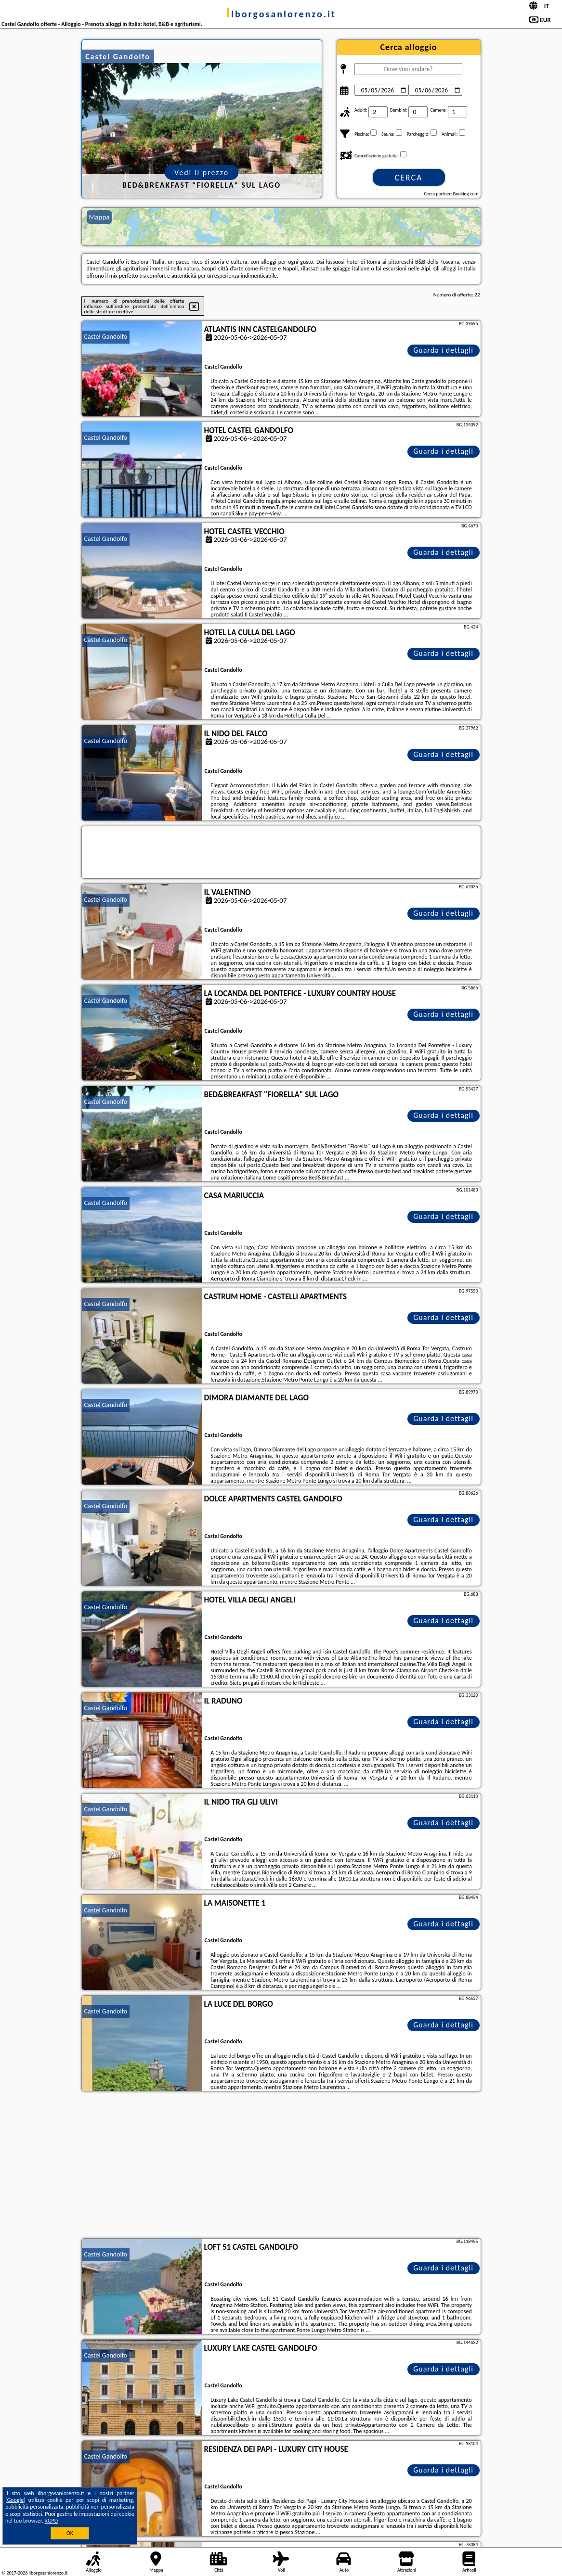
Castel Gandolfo (106, 337)
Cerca (408, 177)
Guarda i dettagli (443, 350)
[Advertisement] (281, 2166)
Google (15, 2500)
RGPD (51, 2520)
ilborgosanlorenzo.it (281, 14)
